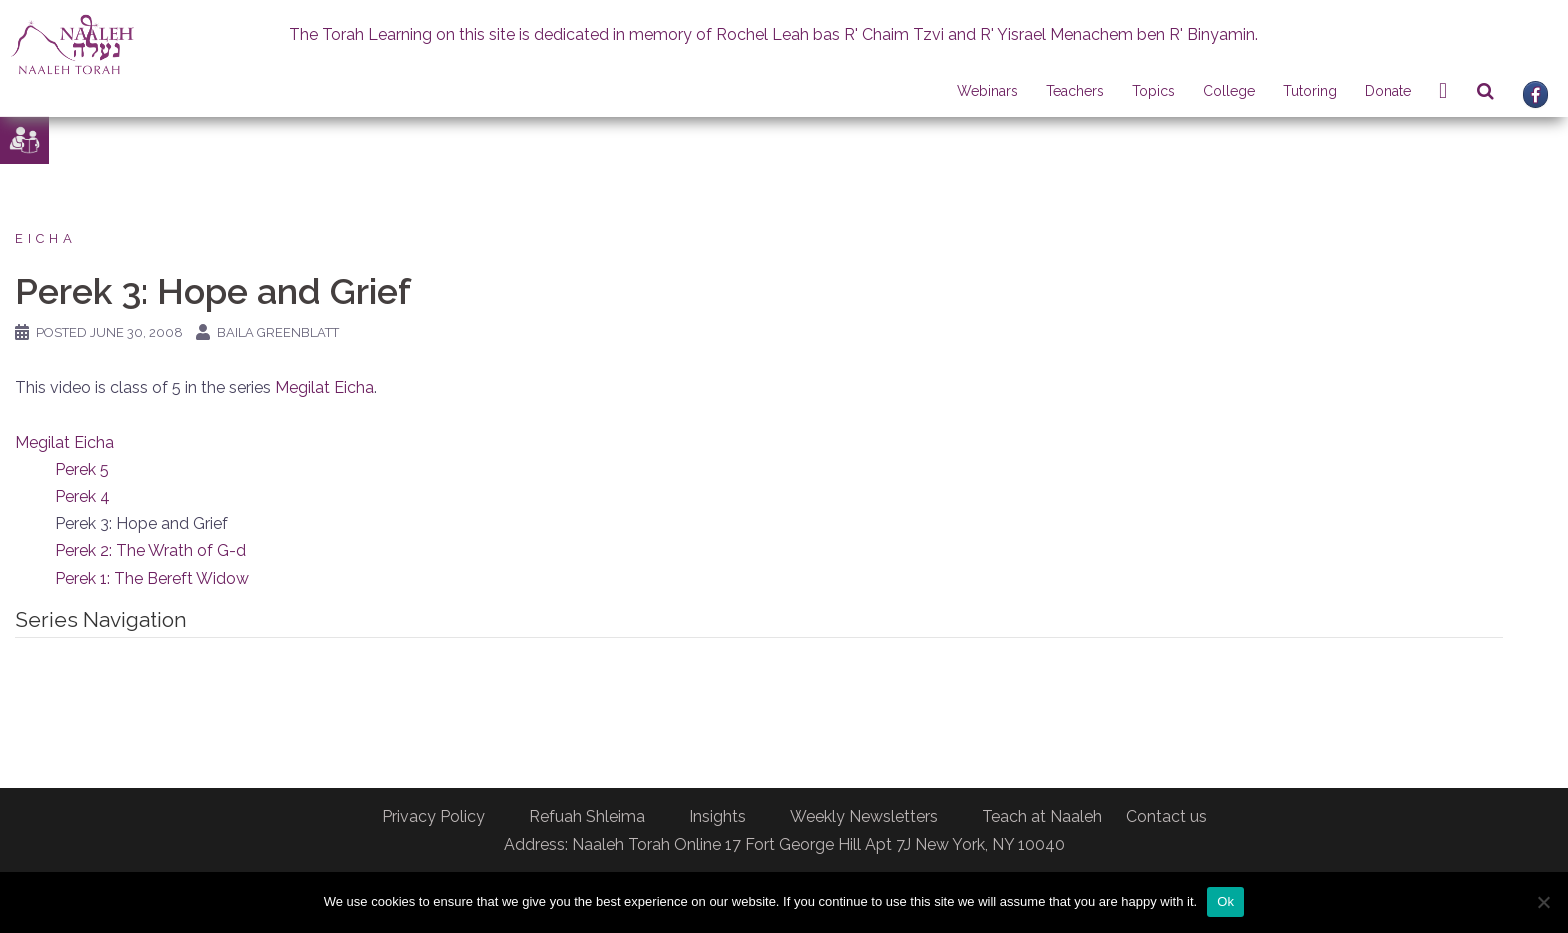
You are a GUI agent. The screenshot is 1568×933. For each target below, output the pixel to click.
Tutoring (1310, 91)
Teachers (1075, 91)
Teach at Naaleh (1042, 816)
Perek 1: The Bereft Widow (152, 578)
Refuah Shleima (587, 816)
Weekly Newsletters (864, 816)
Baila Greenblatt (278, 332)
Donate (1388, 91)
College (1229, 91)
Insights (717, 816)
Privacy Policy (433, 816)
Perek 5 (82, 469)
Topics (1153, 91)
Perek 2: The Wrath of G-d (150, 550)
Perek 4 (82, 496)
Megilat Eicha (324, 387)
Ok (1225, 901)
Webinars (987, 91)
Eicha (46, 238)
